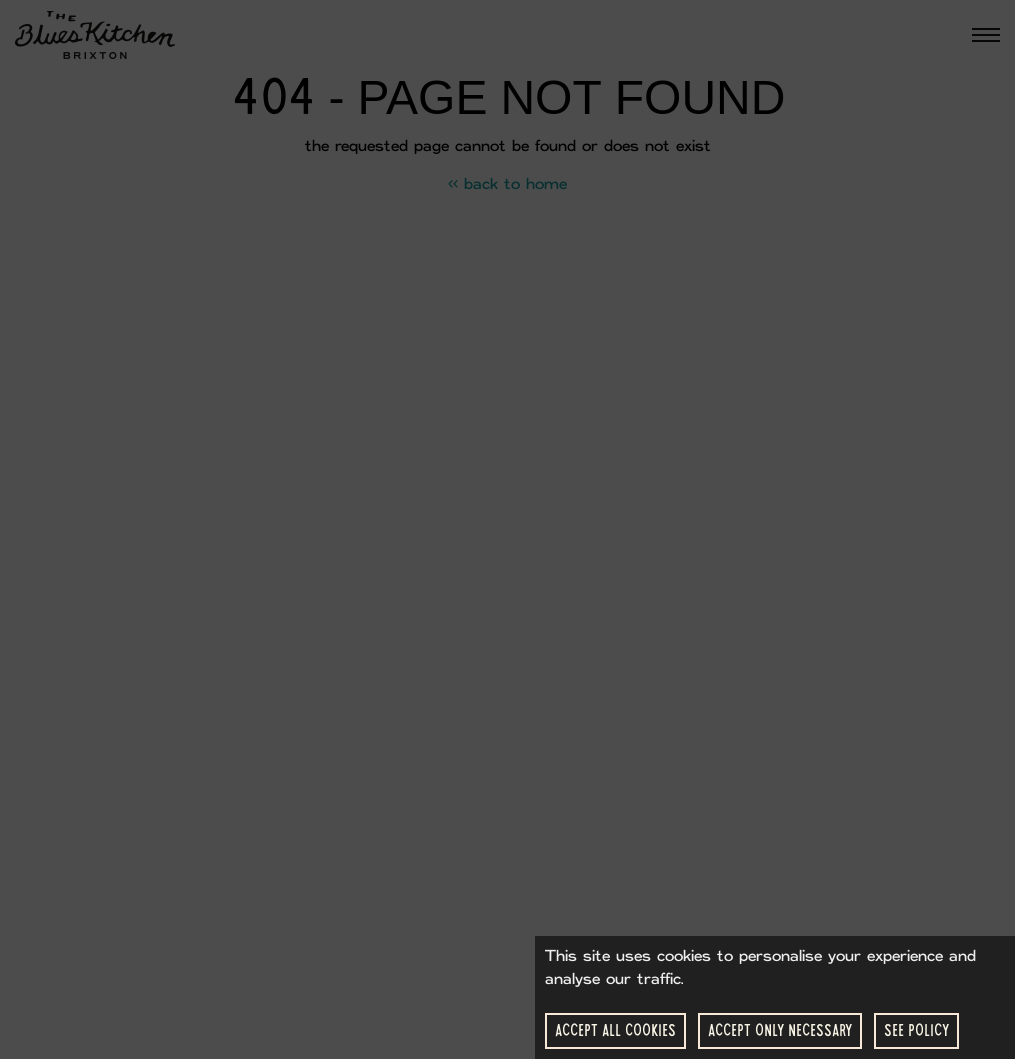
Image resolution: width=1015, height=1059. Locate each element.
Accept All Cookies (615, 1030)
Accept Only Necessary (780, 1030)
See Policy (916, 1030)
